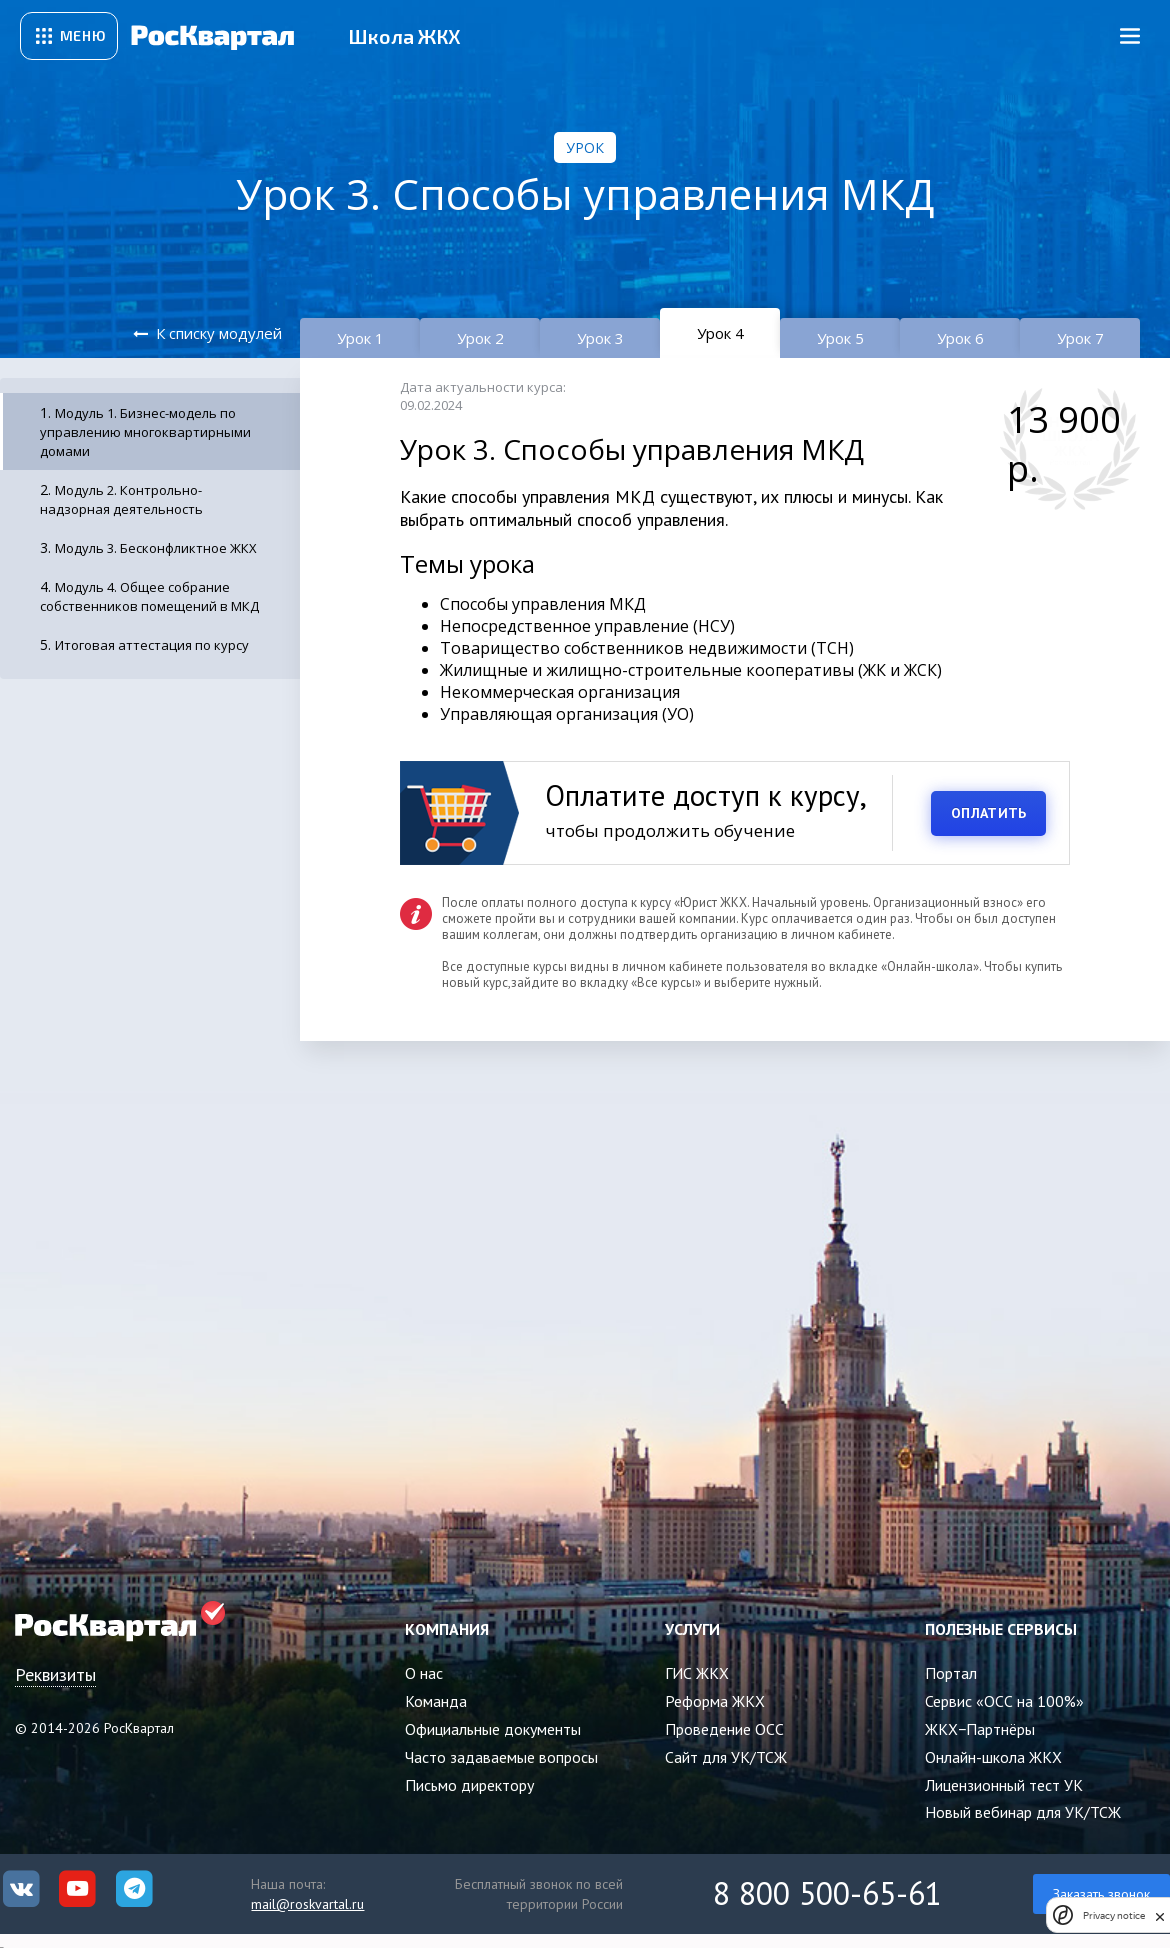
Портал (951, 1673)
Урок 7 (1080, 338)
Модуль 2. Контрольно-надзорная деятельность (121, 499)
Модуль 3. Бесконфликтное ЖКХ (156, 548)
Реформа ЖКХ (715, 1701)
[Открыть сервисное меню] (69, 36)
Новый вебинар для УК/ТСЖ (1023, 1812)
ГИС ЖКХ (697, 1673)
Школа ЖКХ (404, 36)
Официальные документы (493, 1729)
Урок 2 (480, 338)
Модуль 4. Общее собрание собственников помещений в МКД (149, 596)
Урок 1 (360, 338)
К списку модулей (219, 333)
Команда (436, 1701)
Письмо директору (469, 1785)
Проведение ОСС (724, 1729)
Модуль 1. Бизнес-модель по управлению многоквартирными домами (145, 432)
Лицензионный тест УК (1004, 1785)
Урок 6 (960, 338)
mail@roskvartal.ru (307, 1904)
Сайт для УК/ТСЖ (726, 1757)
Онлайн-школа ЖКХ (993, 1757)
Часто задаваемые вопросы (501, 1757)
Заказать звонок (1101, 1894)
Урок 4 (720, 333)
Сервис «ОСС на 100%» (1004, 1701)
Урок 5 (840, 338)
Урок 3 (600, 338)
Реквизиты (55, 1674)
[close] (1160, 1915)
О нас (424, 1673)
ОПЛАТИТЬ (988, 813)
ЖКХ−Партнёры (980, 1729)
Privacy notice (1114, 1915)
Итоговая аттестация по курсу (152, 645)
